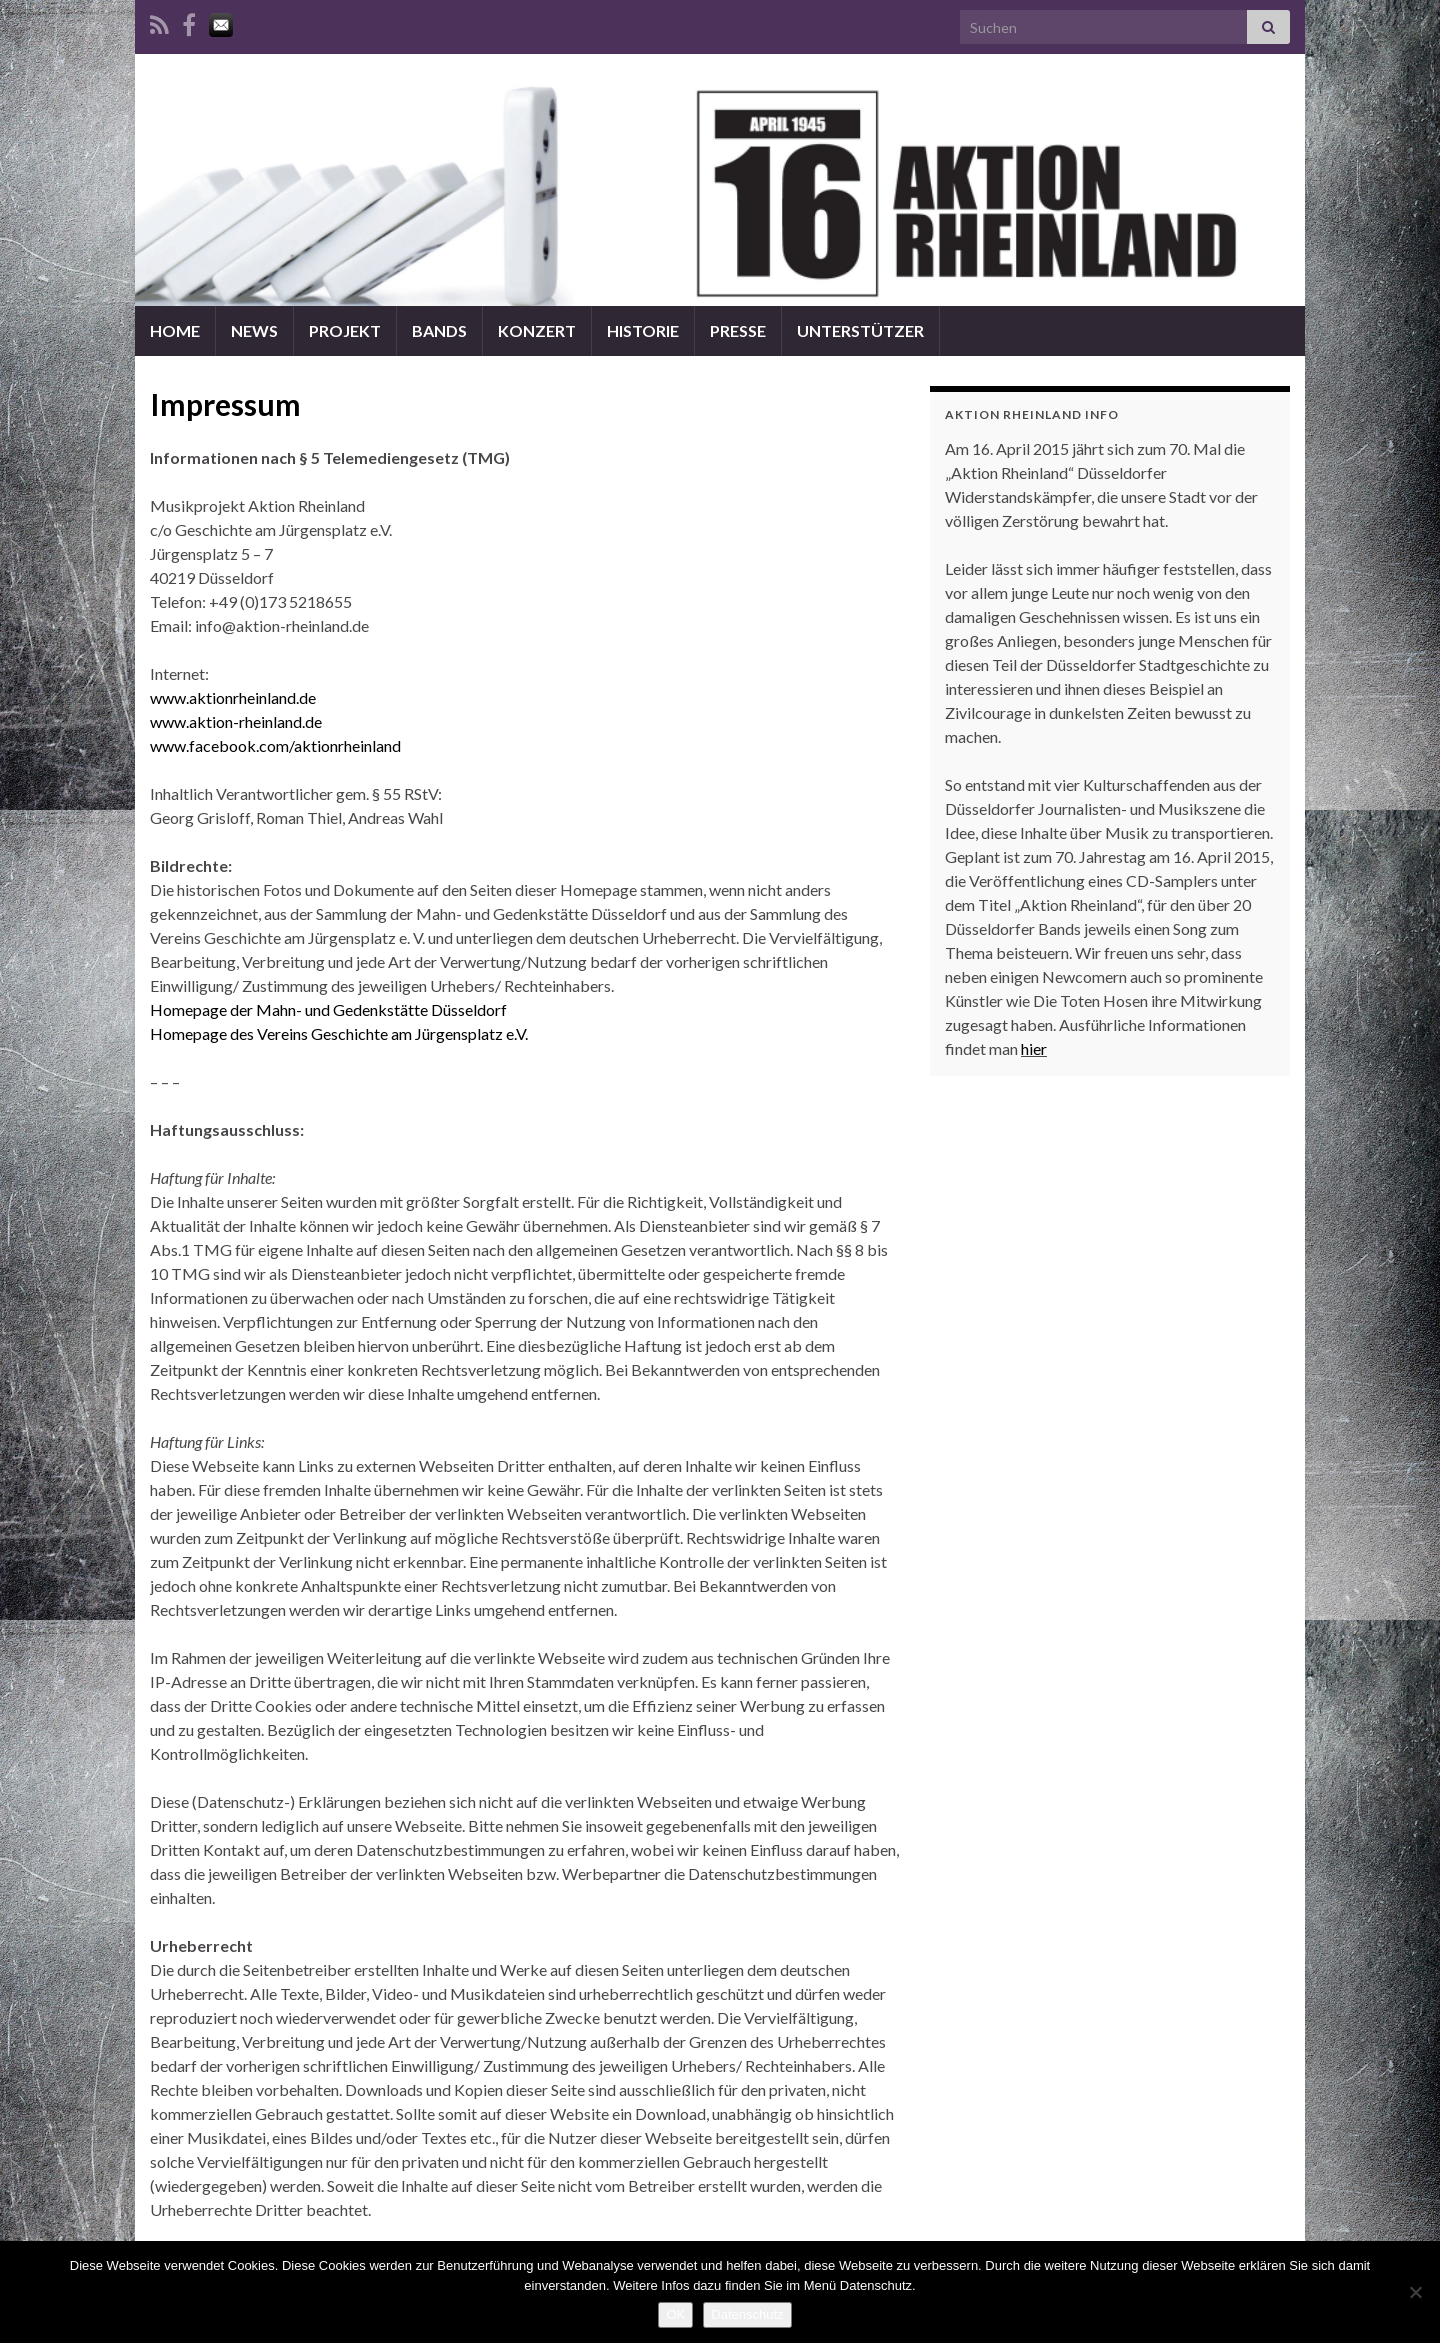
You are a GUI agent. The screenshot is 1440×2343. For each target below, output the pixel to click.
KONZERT (537, 330)
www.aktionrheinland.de (233, 697)
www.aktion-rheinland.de (236, 721)
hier (1034, 1048)
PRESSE (738, 330)
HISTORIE (643, 330)
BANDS (439, 330)
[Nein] (1415, 2292)
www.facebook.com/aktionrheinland (275, 745)
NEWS (254, 330)
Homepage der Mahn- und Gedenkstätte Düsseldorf (328, 1009)
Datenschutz (747, 2314)
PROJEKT (345, 330)
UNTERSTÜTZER (860, 330)
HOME (175, 330)
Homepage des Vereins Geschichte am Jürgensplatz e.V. (339, 1033)
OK (675, 2314)
